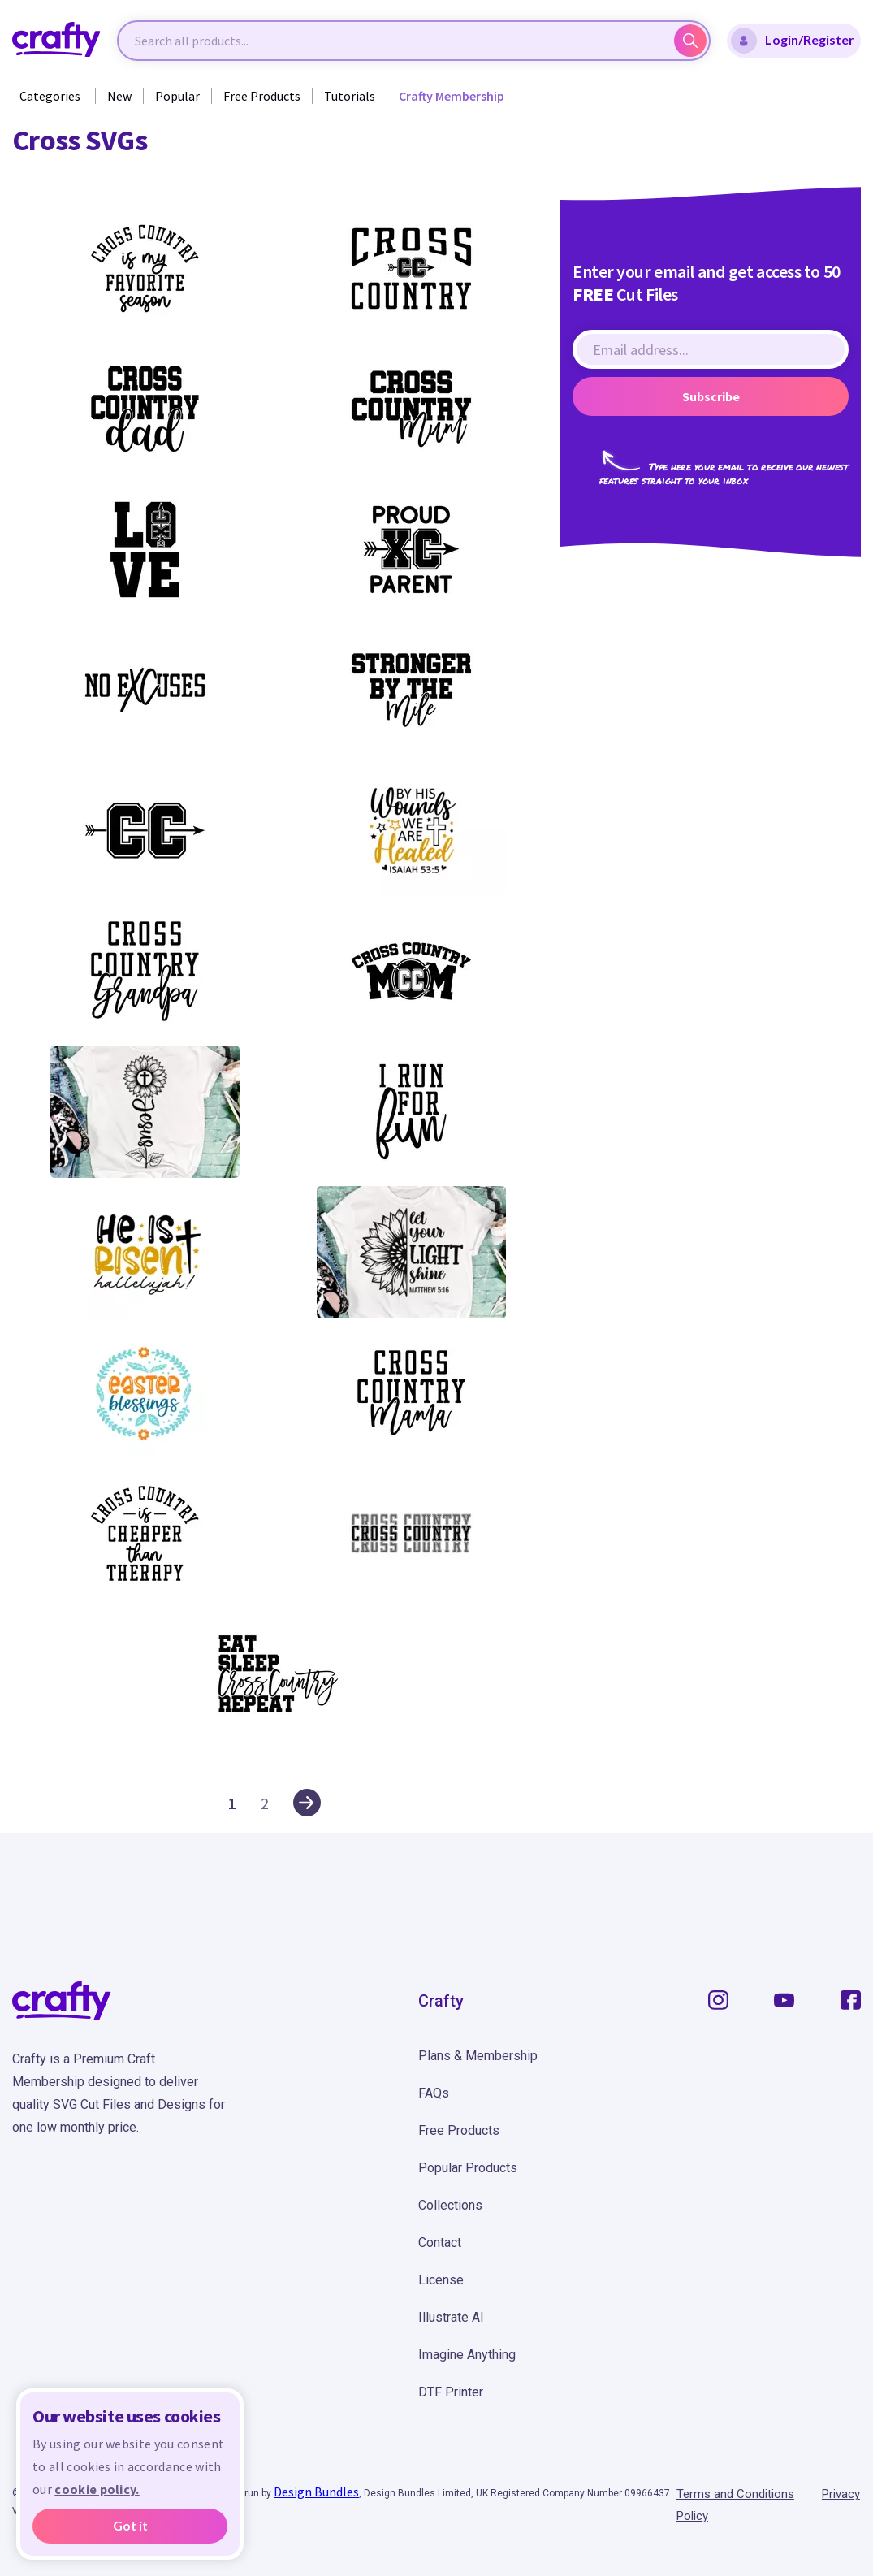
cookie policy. (96, 2489)
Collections (450, 2205)
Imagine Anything (467, 2354)
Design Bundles (316, 2491)
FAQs (433, 2093)
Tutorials (349, 96)
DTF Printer (450, 2392)
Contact (439, 2242)
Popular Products (467, 2168)
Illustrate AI (451, 2317)
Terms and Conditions (735, 2494)
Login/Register (792, 41)
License (441, 2280)
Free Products (261, 96)
